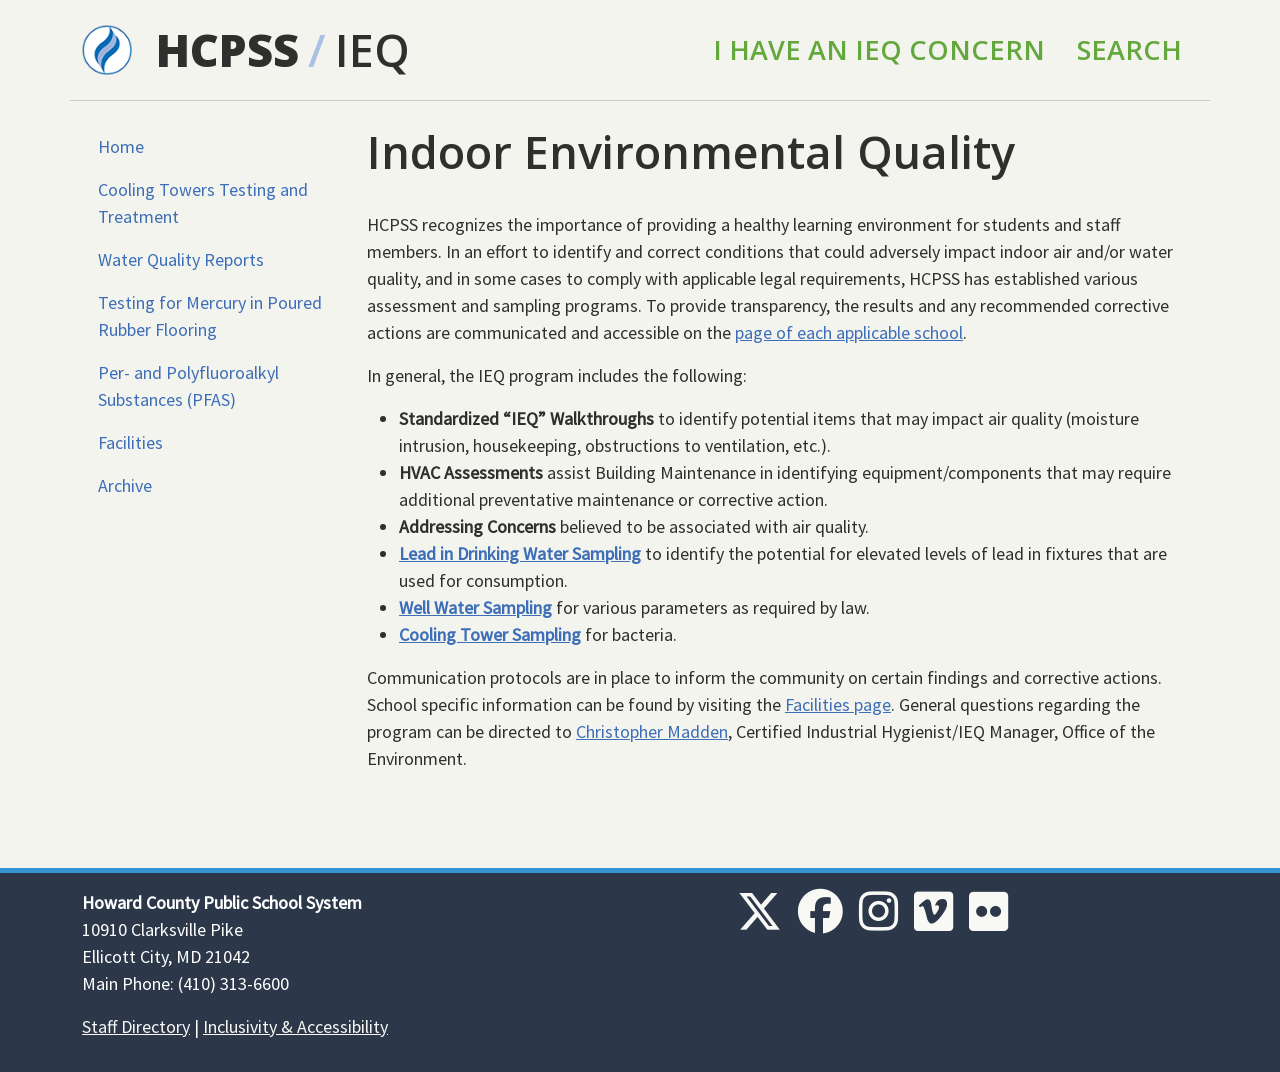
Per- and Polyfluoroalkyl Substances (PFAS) (188, 386)
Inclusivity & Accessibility (295, 1026)
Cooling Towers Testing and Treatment (203, 203)
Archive (125, 485)
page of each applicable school (849, 332)
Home (121, 146)
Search (1129, 49)
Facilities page (838, 704)
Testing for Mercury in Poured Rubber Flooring (210, 316)
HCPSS (227, 49)
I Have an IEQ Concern (879, 49)
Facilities (130, 442)
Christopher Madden (652, 731)
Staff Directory (136, 1026)
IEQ (372, 49)
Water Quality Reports (181, 259)
